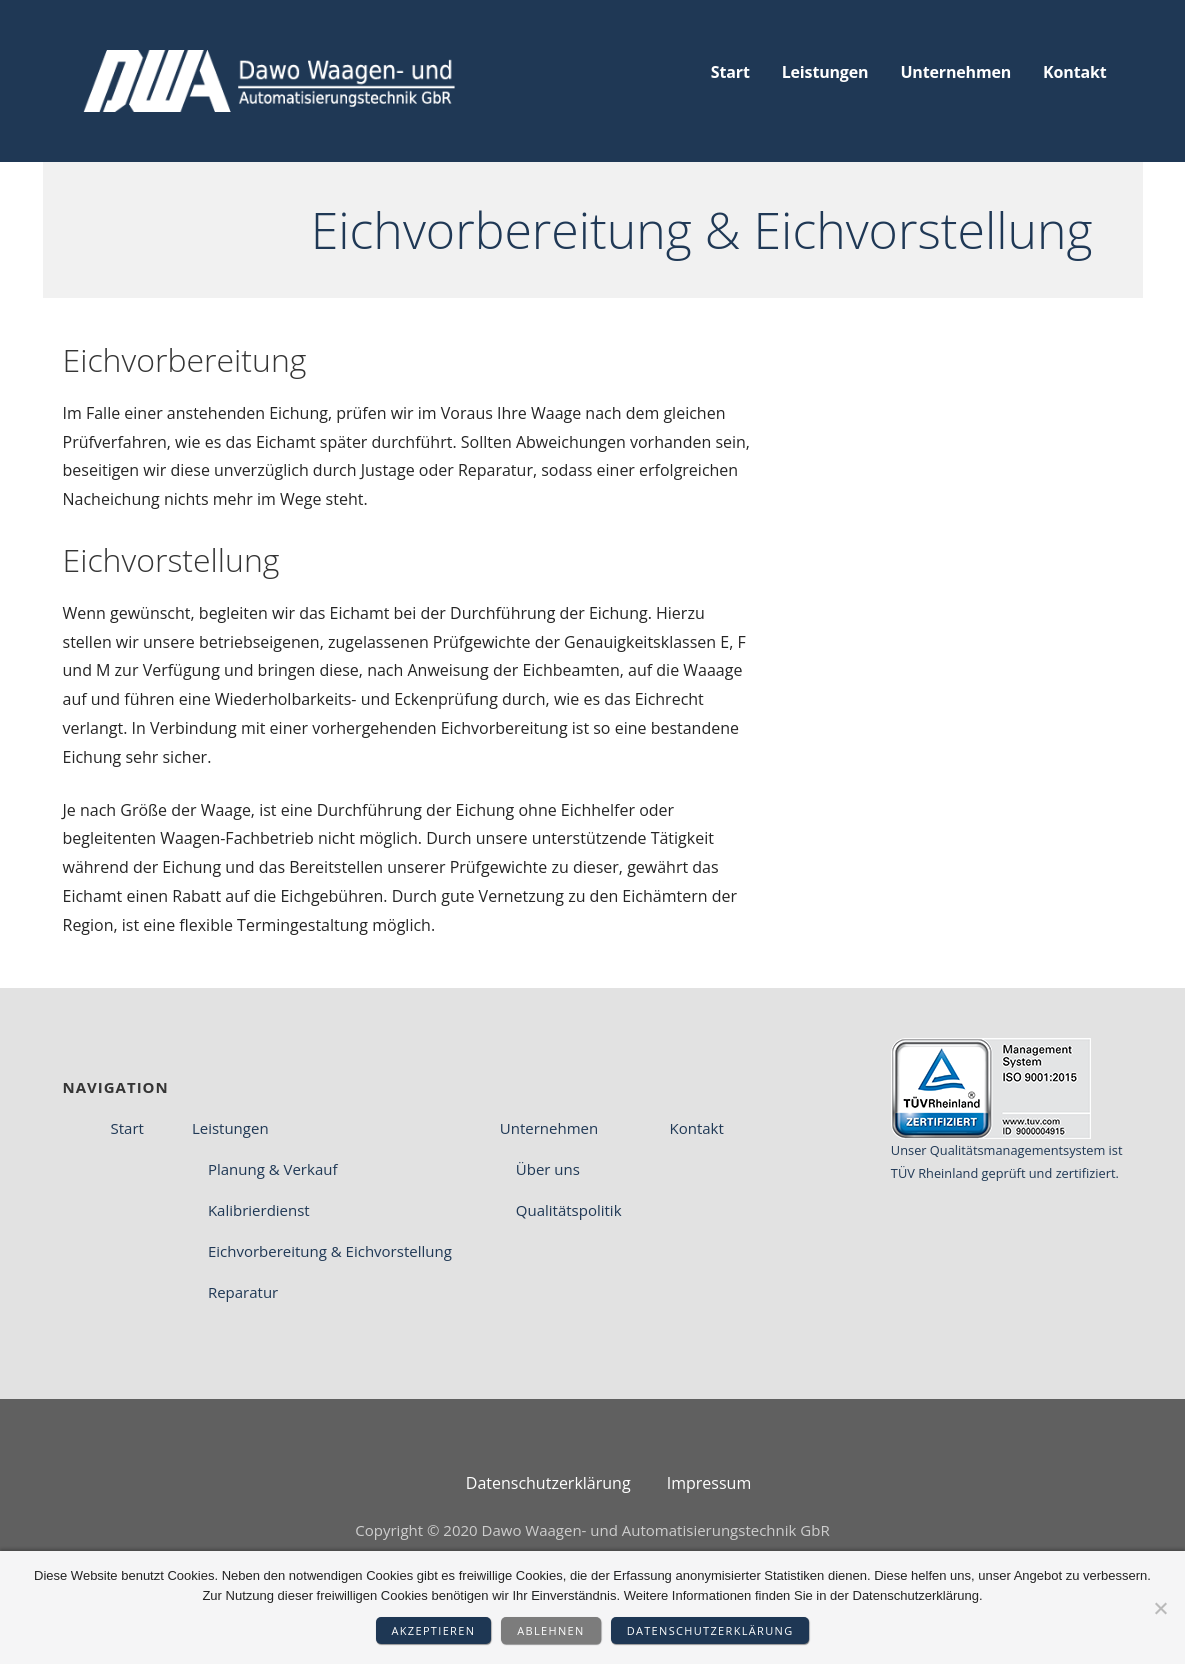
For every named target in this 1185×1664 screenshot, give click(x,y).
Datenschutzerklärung (710, 1630)
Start (730, 72)
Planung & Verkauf (273, 1169)
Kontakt (1074, 72)
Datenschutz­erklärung (548, 1483)
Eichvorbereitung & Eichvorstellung (330, 1251)
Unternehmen (955, 72)
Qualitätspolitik (569, 1210)
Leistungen (825, 72)
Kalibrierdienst (259, 1210)
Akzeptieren (434, 1630)
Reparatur (243, 1292)
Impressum (709, 1483)
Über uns (548, 1169)
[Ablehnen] (1160, 1608)
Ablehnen (550, 1630)
